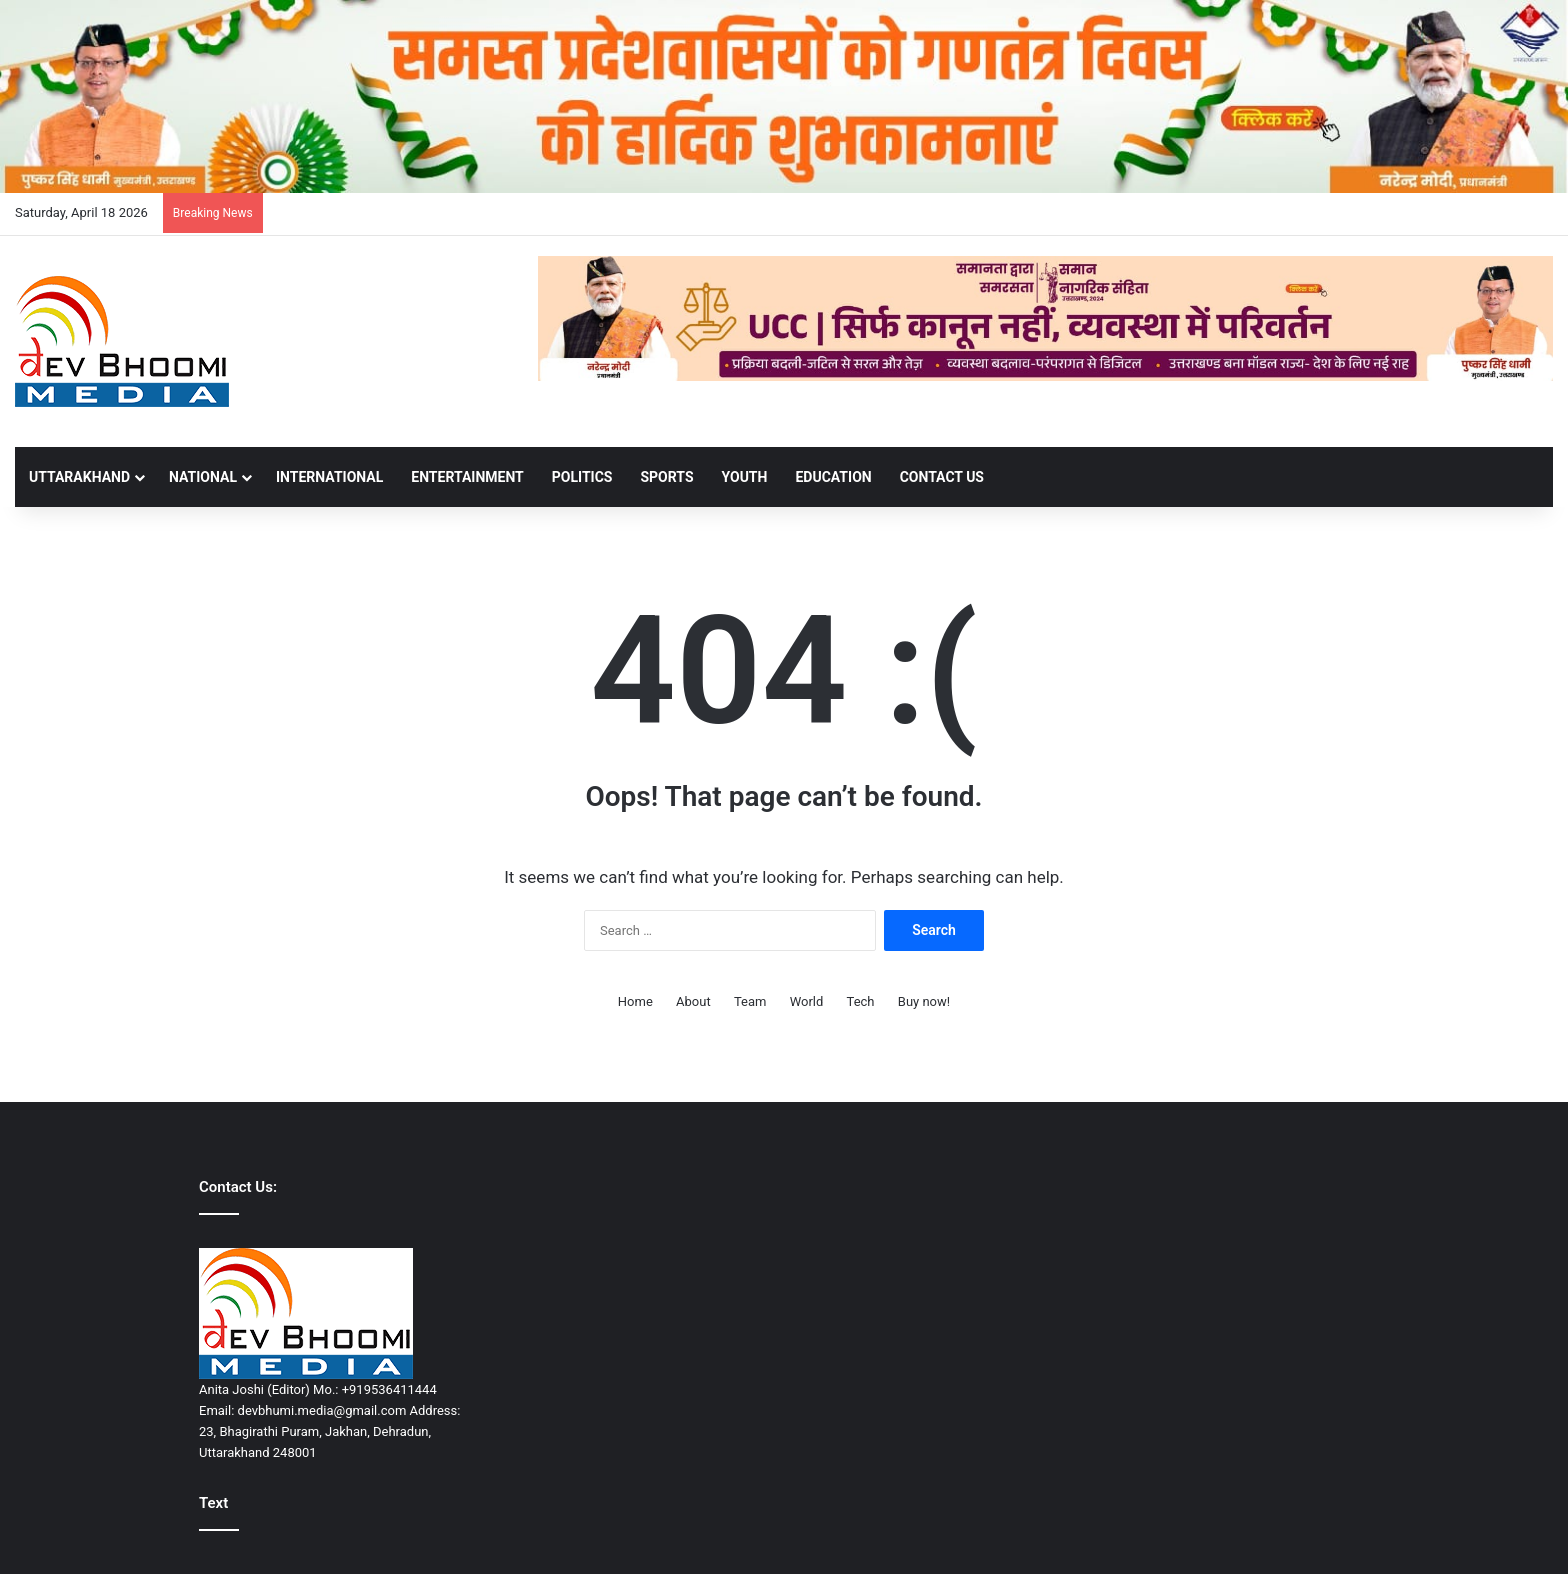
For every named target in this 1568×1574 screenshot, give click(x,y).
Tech (861, 1001)
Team (750, 1001)
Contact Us (942, 477)
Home (635, 1001)
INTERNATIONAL (329, 477)
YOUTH (745, 477)
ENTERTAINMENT (467, 477)
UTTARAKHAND (79, 477)
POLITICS (582, 477)
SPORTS (666, 477)
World (807, 1001)
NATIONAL (203, 477)
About (693, 1001)
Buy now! (924, 1001)
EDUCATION (833, 477)
